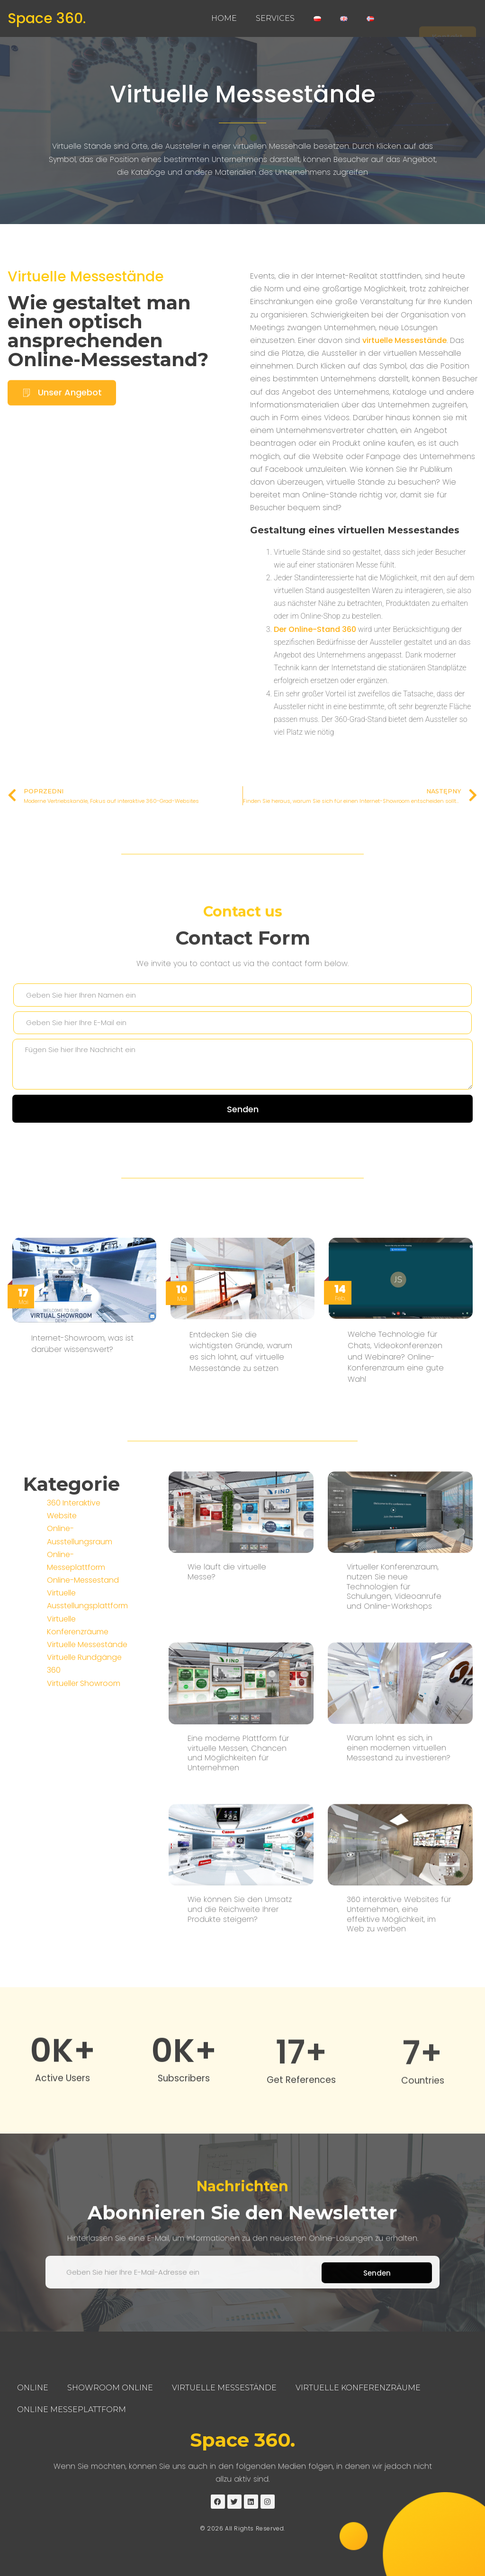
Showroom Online (110, 2387)
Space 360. (47, 18)
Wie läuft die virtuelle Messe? (227, 1983)
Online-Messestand (83, 1780)
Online (32, 2387)
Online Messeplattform (71, 2409)
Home (224, 18)
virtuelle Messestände (404, 364)
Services (275, 18)
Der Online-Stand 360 (315, 653)
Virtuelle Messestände (243, 94)
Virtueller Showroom (83, 1883)
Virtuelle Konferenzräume (358, 2387)
